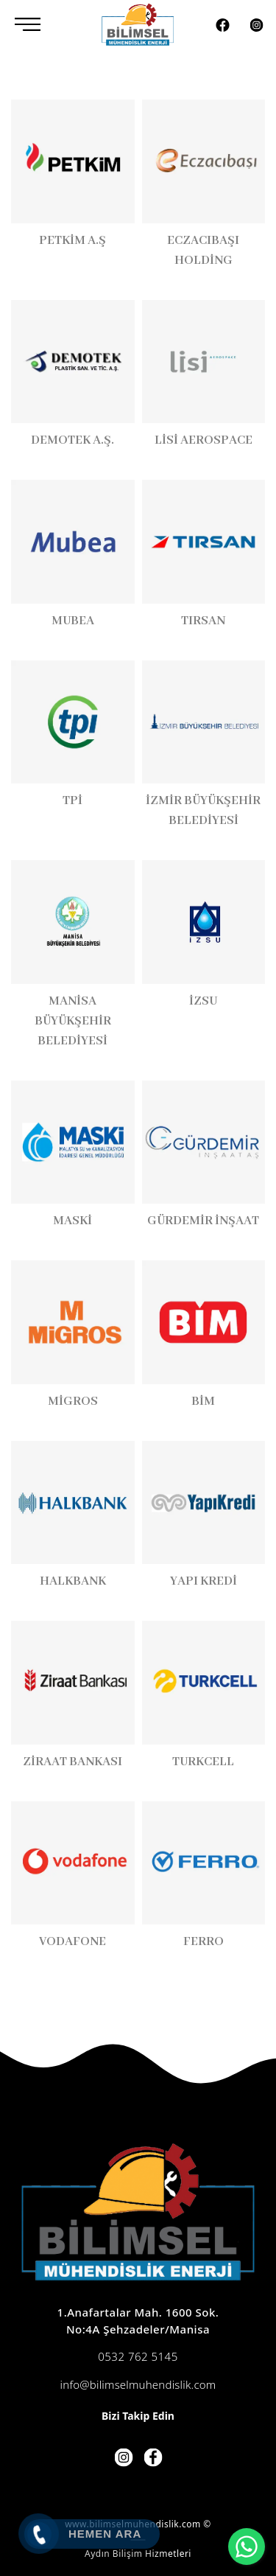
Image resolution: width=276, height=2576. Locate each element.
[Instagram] (256, 23)
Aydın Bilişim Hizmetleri (138, 2553)
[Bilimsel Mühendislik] (137, 24)
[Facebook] (222, 23)
